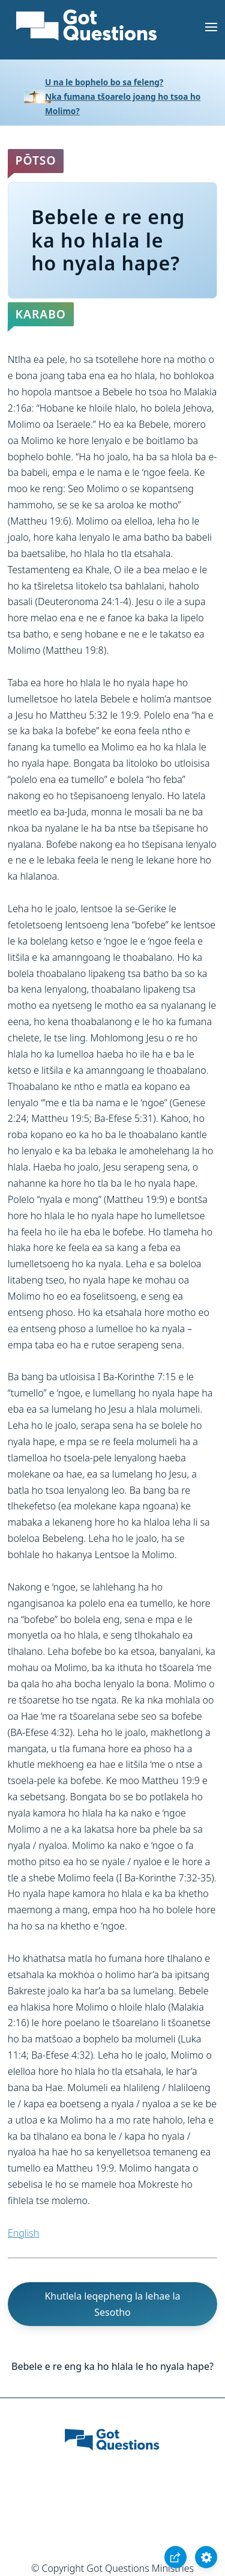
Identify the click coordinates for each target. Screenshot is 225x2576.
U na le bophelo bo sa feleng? (104, 82)
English (23, 2233)
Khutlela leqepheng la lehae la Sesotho (112, 2304)
